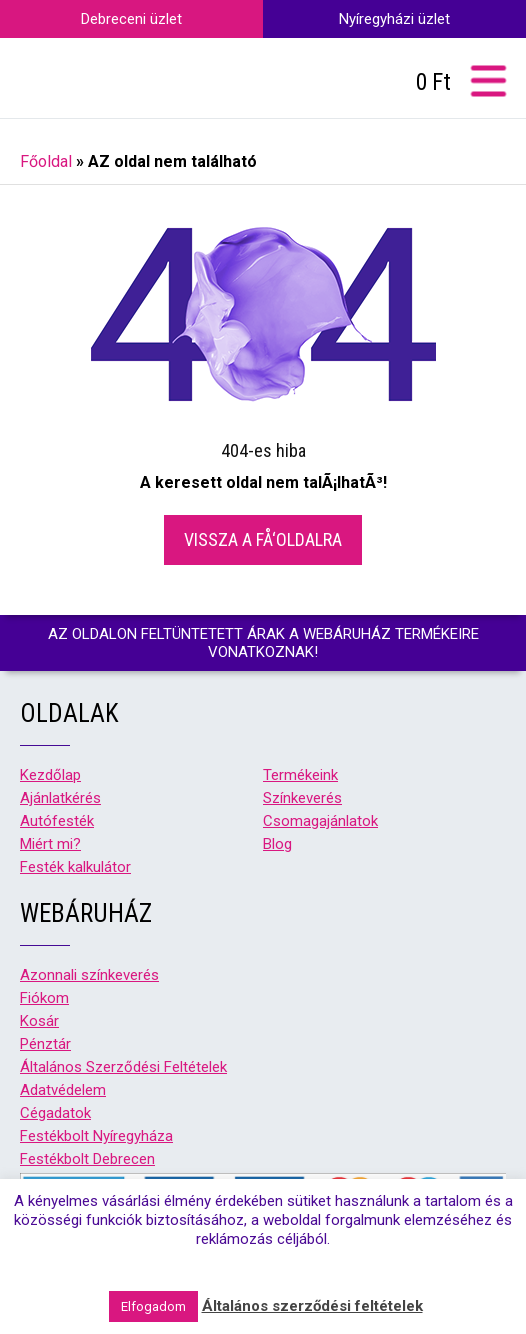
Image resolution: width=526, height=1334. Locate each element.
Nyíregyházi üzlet (394, 19)
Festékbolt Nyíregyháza (96, 1136)
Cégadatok (55, 1113)
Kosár (39, 1021)
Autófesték (57, 821)
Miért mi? (50, 844)
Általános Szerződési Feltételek (123, 1067)
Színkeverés (302, 798)
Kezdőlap (50, 775)
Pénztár (45, 1044)
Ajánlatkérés (60, 798)
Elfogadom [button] (153, 1306)
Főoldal (46, 161)
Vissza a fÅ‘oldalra (263, 539)
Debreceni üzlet (131, 19)
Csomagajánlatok (320, 821)
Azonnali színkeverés (89, 975)
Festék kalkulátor (75, 867)
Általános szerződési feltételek (312, 1306)
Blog (277, 844)
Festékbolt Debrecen (87, 1159)
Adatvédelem (63, 1090)
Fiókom (44, 998)
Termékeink (300, 775)
